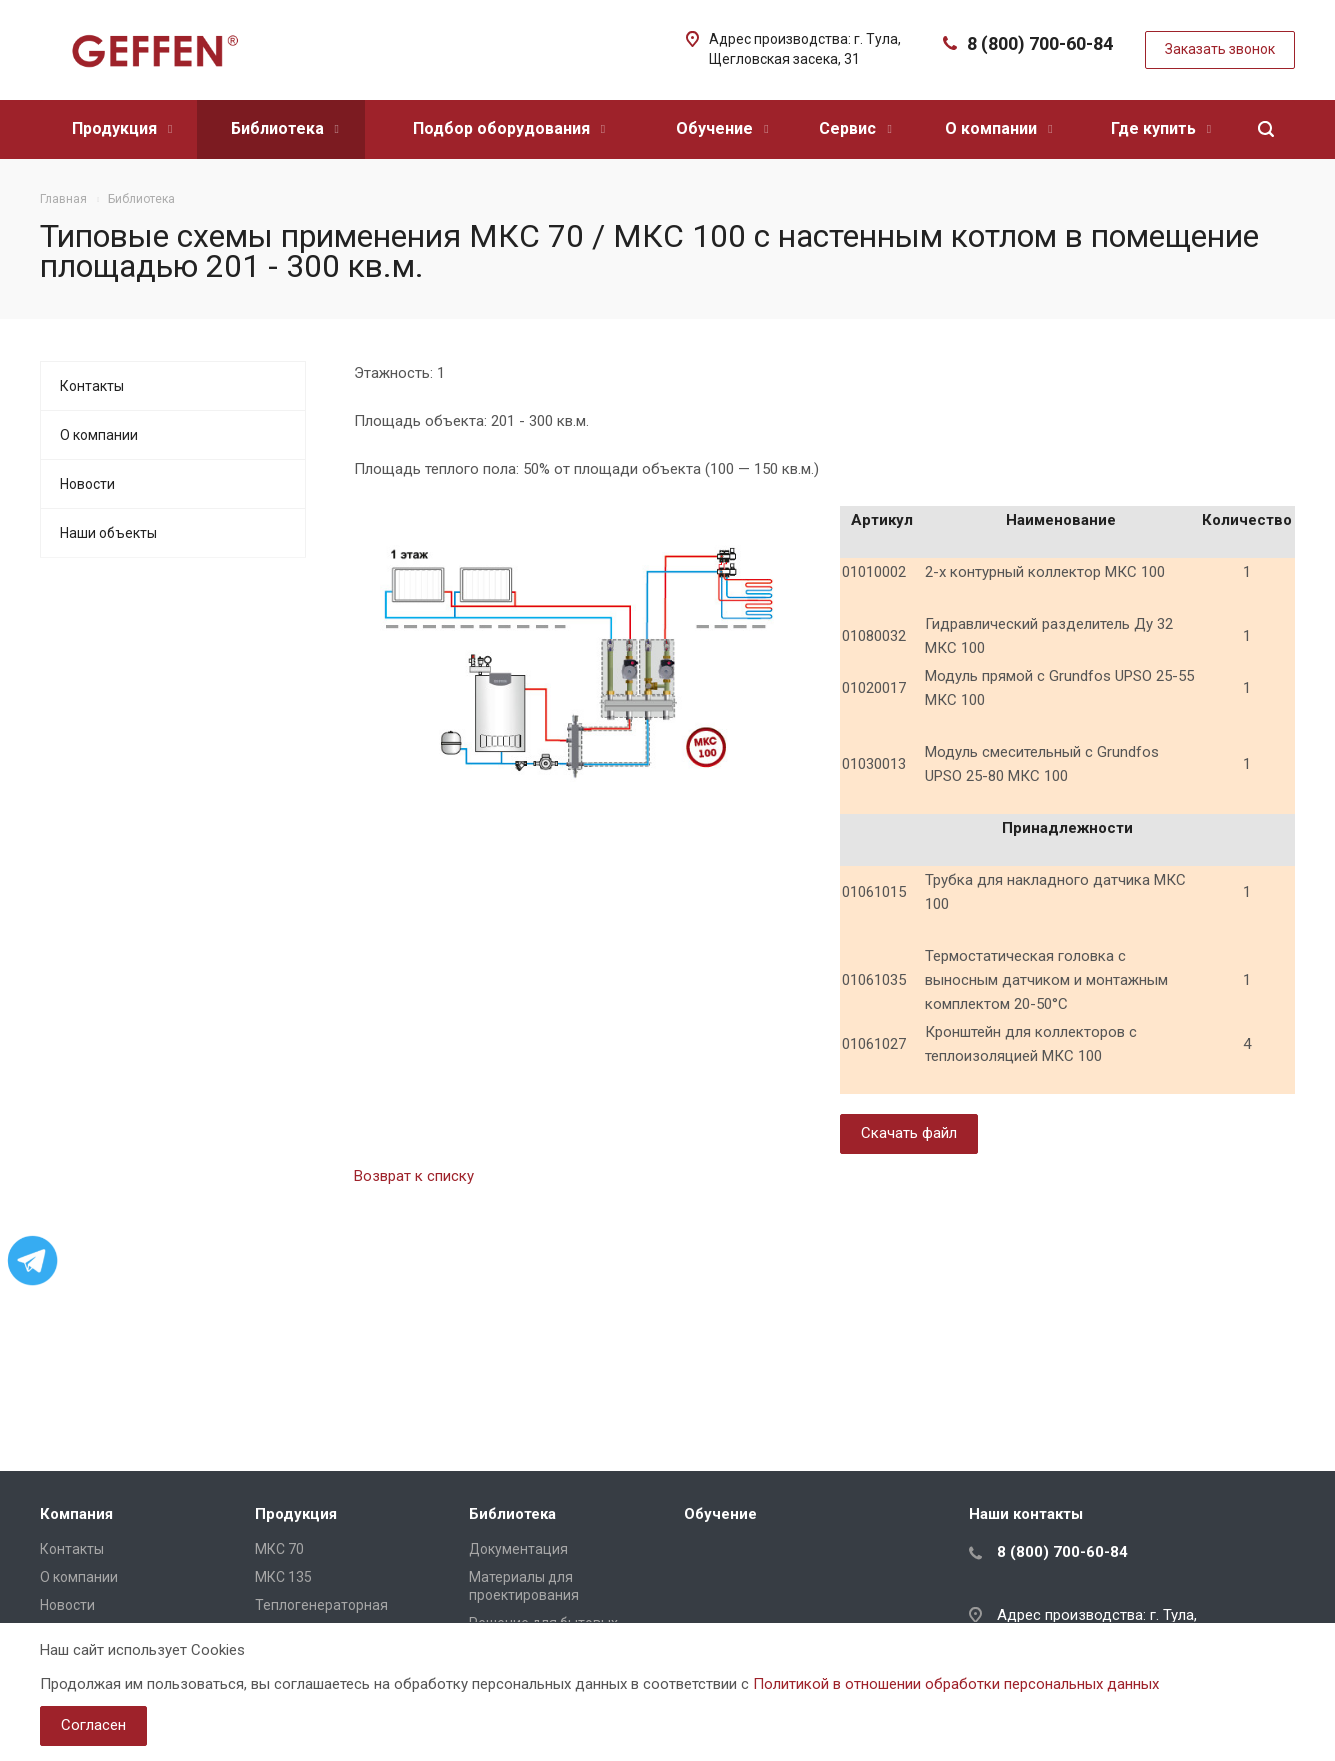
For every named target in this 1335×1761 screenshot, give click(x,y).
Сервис (855, 128)
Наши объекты (108, 533)
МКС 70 (279, 1549)
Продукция (122, 128)
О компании (998, 128)
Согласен (93, 1725)
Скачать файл (909, 1133)
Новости (87, 484)
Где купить (1161, 128)
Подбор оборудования (509, 128)
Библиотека (285, 128)
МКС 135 (283, 1577)
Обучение (722, 128)
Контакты (92, 386)
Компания (76, 1514)
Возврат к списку (414, 1176)
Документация (518, 1549)
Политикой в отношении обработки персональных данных (956, 1684)
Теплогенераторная (321, 1605)
